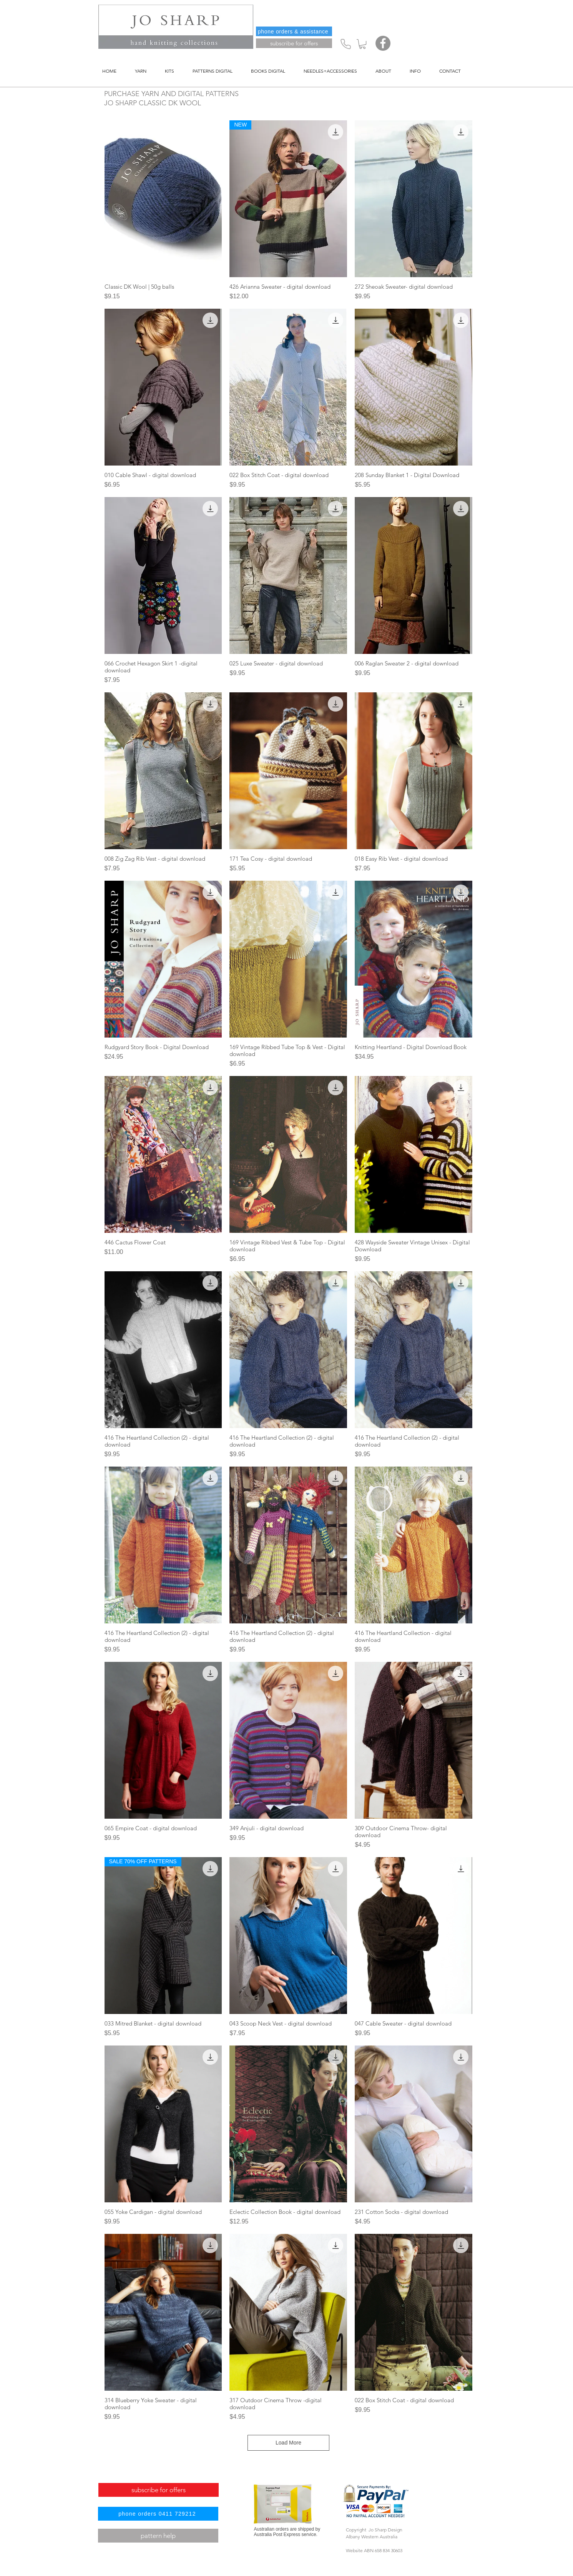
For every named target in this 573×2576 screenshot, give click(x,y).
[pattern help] (158, 2536)
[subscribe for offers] (294, 43)
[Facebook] (382, 43)
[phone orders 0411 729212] (158, 2514)
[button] (362, 44)
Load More (288, 2443)
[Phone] (346, 44)
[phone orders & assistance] (294, 31)
